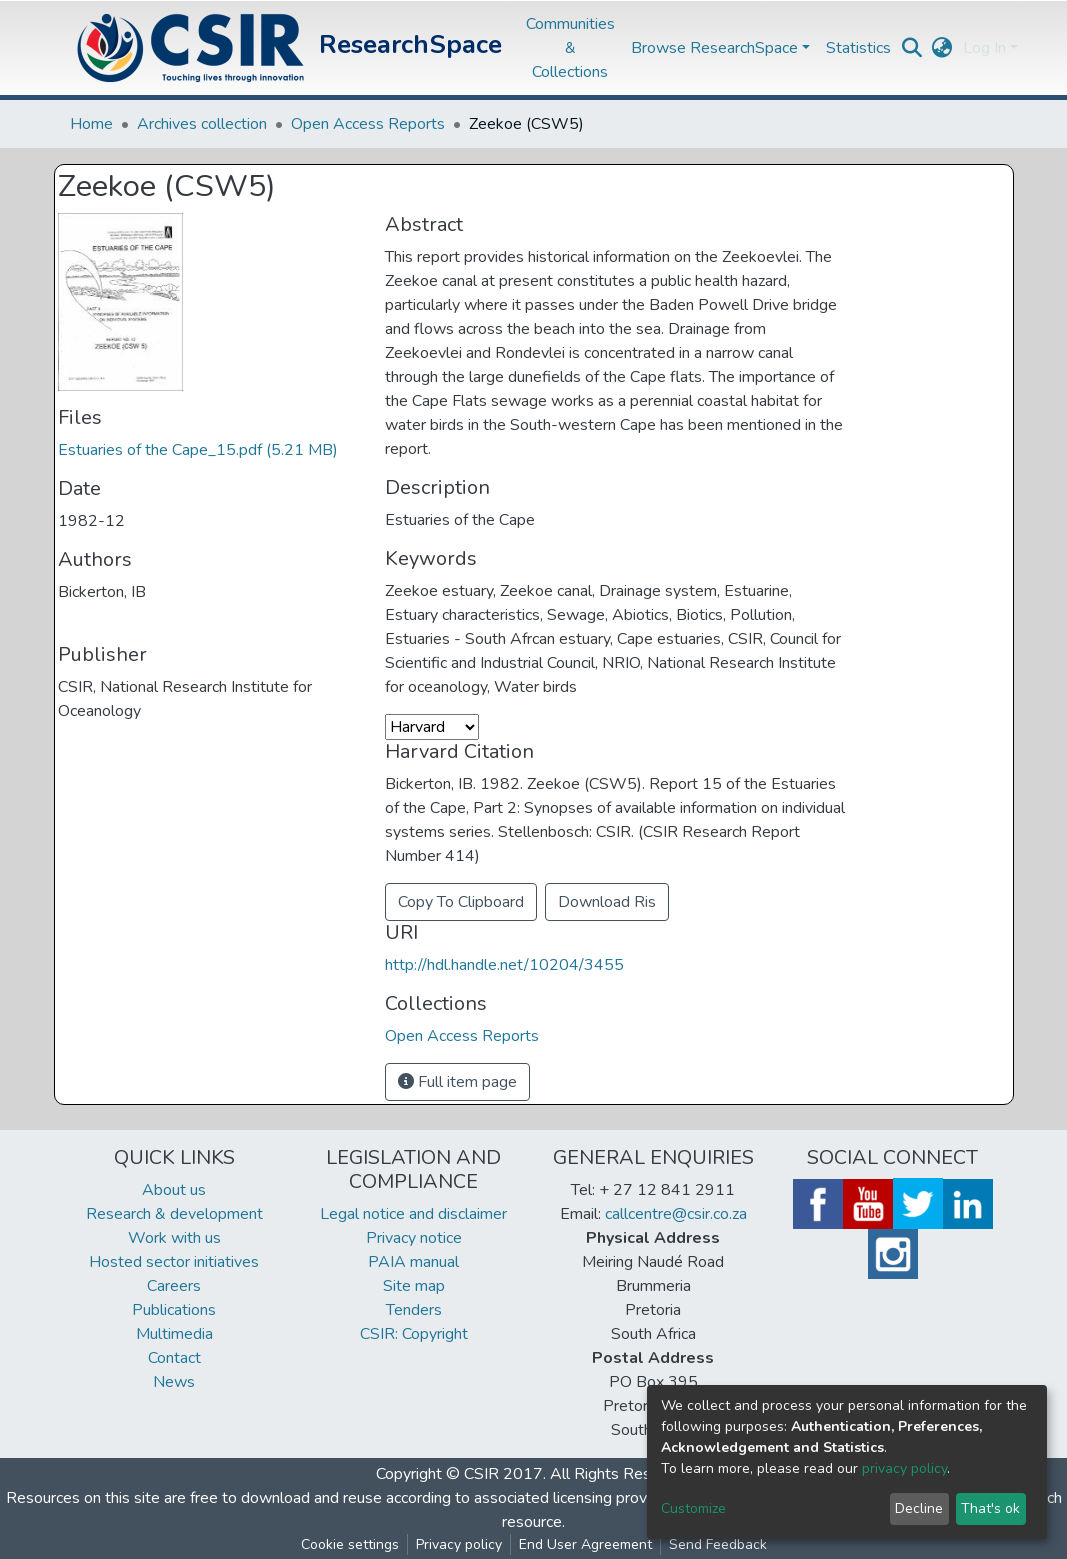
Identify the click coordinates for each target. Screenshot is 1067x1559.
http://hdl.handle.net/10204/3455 (504, 965)
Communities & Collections (570, 48)
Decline (919, 1508)
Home (91, 124)
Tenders (414, 1310)
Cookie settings (350, 1544)
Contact (174, 1358)
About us (174, 1190)
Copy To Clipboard (461, 902)
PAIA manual (413, 1262)
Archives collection (202, 124)
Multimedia (174, 1334)
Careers (174, 1286)
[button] (942, 48)
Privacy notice (414, 1238)
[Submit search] (912, 48)
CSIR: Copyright (414, 1334)
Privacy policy (459, 1544)
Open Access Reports (368, 124)
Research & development (174, 1214)
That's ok (990, 1508)
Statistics (858, 48)
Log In (984, 48)
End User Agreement (585, 1544)
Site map (414, 1286)
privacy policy (904, 1468)
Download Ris (607, 902)
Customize (693, 1508)
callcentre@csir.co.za (676, 1214)
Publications (174, 1310)
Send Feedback (718, 1544)
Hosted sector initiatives (174, 1262)
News (174, 1382)
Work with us (174, 1238)
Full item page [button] (457, 1082)
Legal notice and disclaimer (413, 1214)
